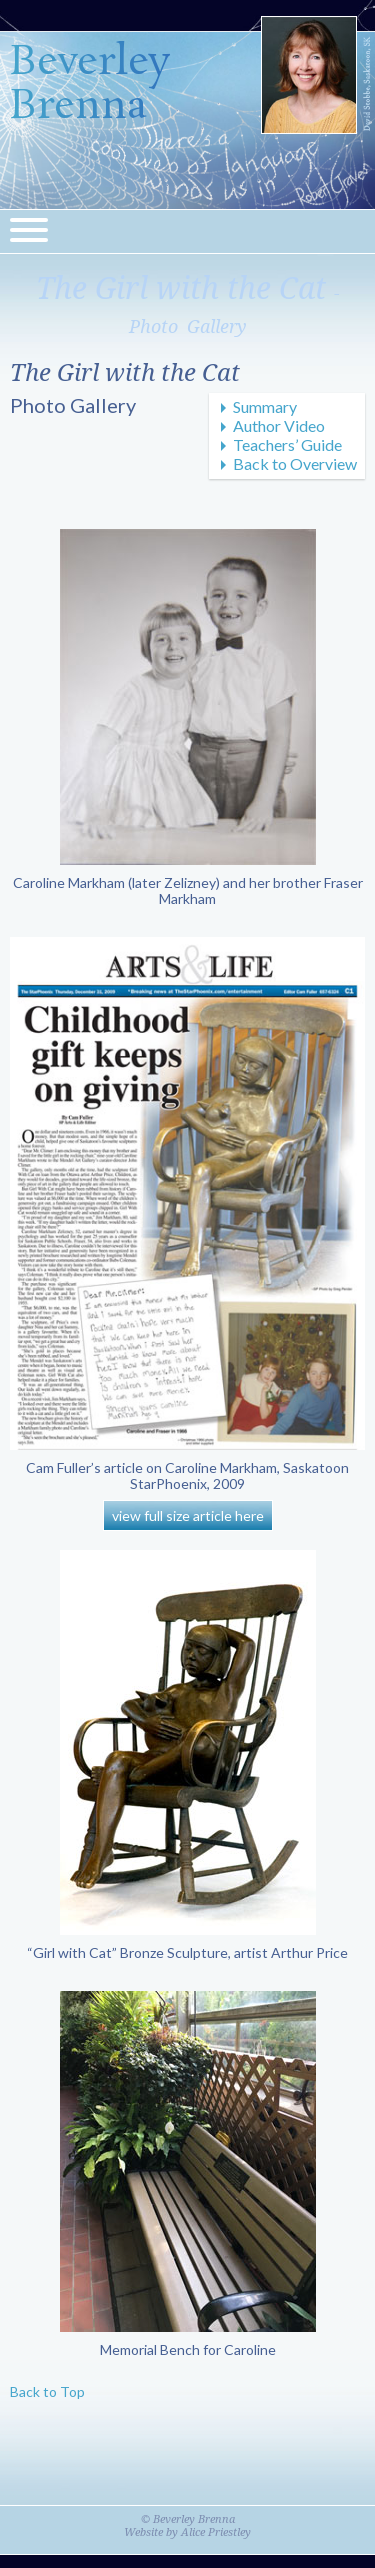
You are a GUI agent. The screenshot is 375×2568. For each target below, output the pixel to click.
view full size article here (188, 1515)
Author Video (279, 425)
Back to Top (47, 2391)
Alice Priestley (216, 2531)
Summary (265, 406)
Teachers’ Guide (287, 444)
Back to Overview (295, 463)
